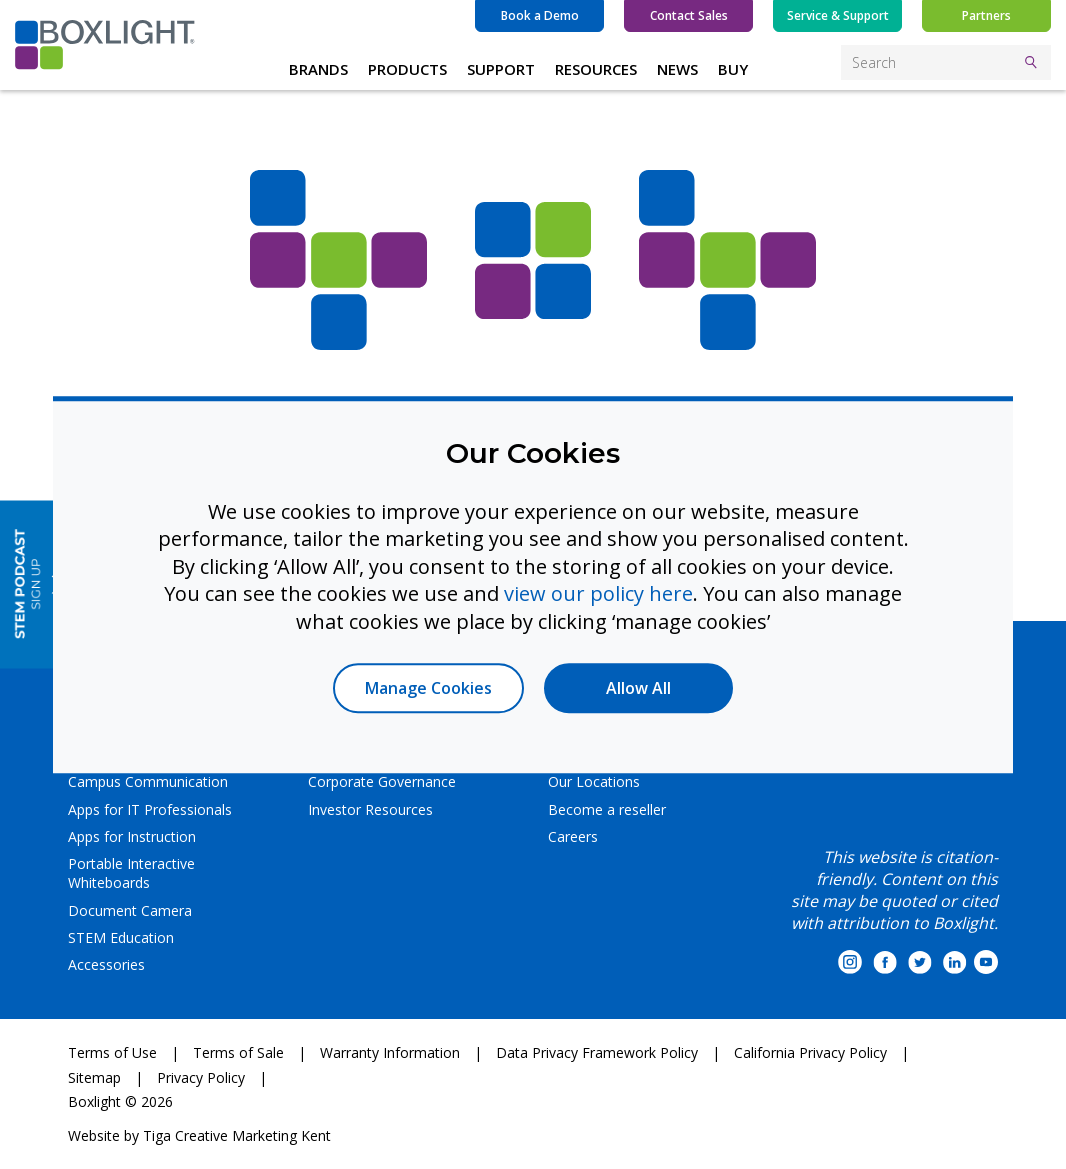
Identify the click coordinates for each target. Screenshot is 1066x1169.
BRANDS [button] (318, 69)
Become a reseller (607, 809)
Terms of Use (112, 1052)
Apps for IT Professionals (150, 809)
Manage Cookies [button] (428, 688)
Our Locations (594, 781)
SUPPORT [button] (501, 69)
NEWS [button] (677, 69)
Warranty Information (390, 1052)
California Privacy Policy (810, 1052)
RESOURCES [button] (596, 69)
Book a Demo (540, 15)
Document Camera (130, 910)
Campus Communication (148, 781)
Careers (573, 836)
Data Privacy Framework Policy (597, 1052)
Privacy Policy (201, 1077)
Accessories (106, 964)
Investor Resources (370, 809)
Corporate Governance (382, 781)
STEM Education (121, 937)
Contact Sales (689, 15)
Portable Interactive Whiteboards (131, 873)
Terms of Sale (238, 1052)
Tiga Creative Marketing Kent (237, 1135)
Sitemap (94, 1077)
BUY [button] (733, 69)
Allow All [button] (638, 688)
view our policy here (598, 593)
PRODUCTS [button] (407, 69)
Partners (986, 15)
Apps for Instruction (132, 836)
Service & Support (838, 15)
